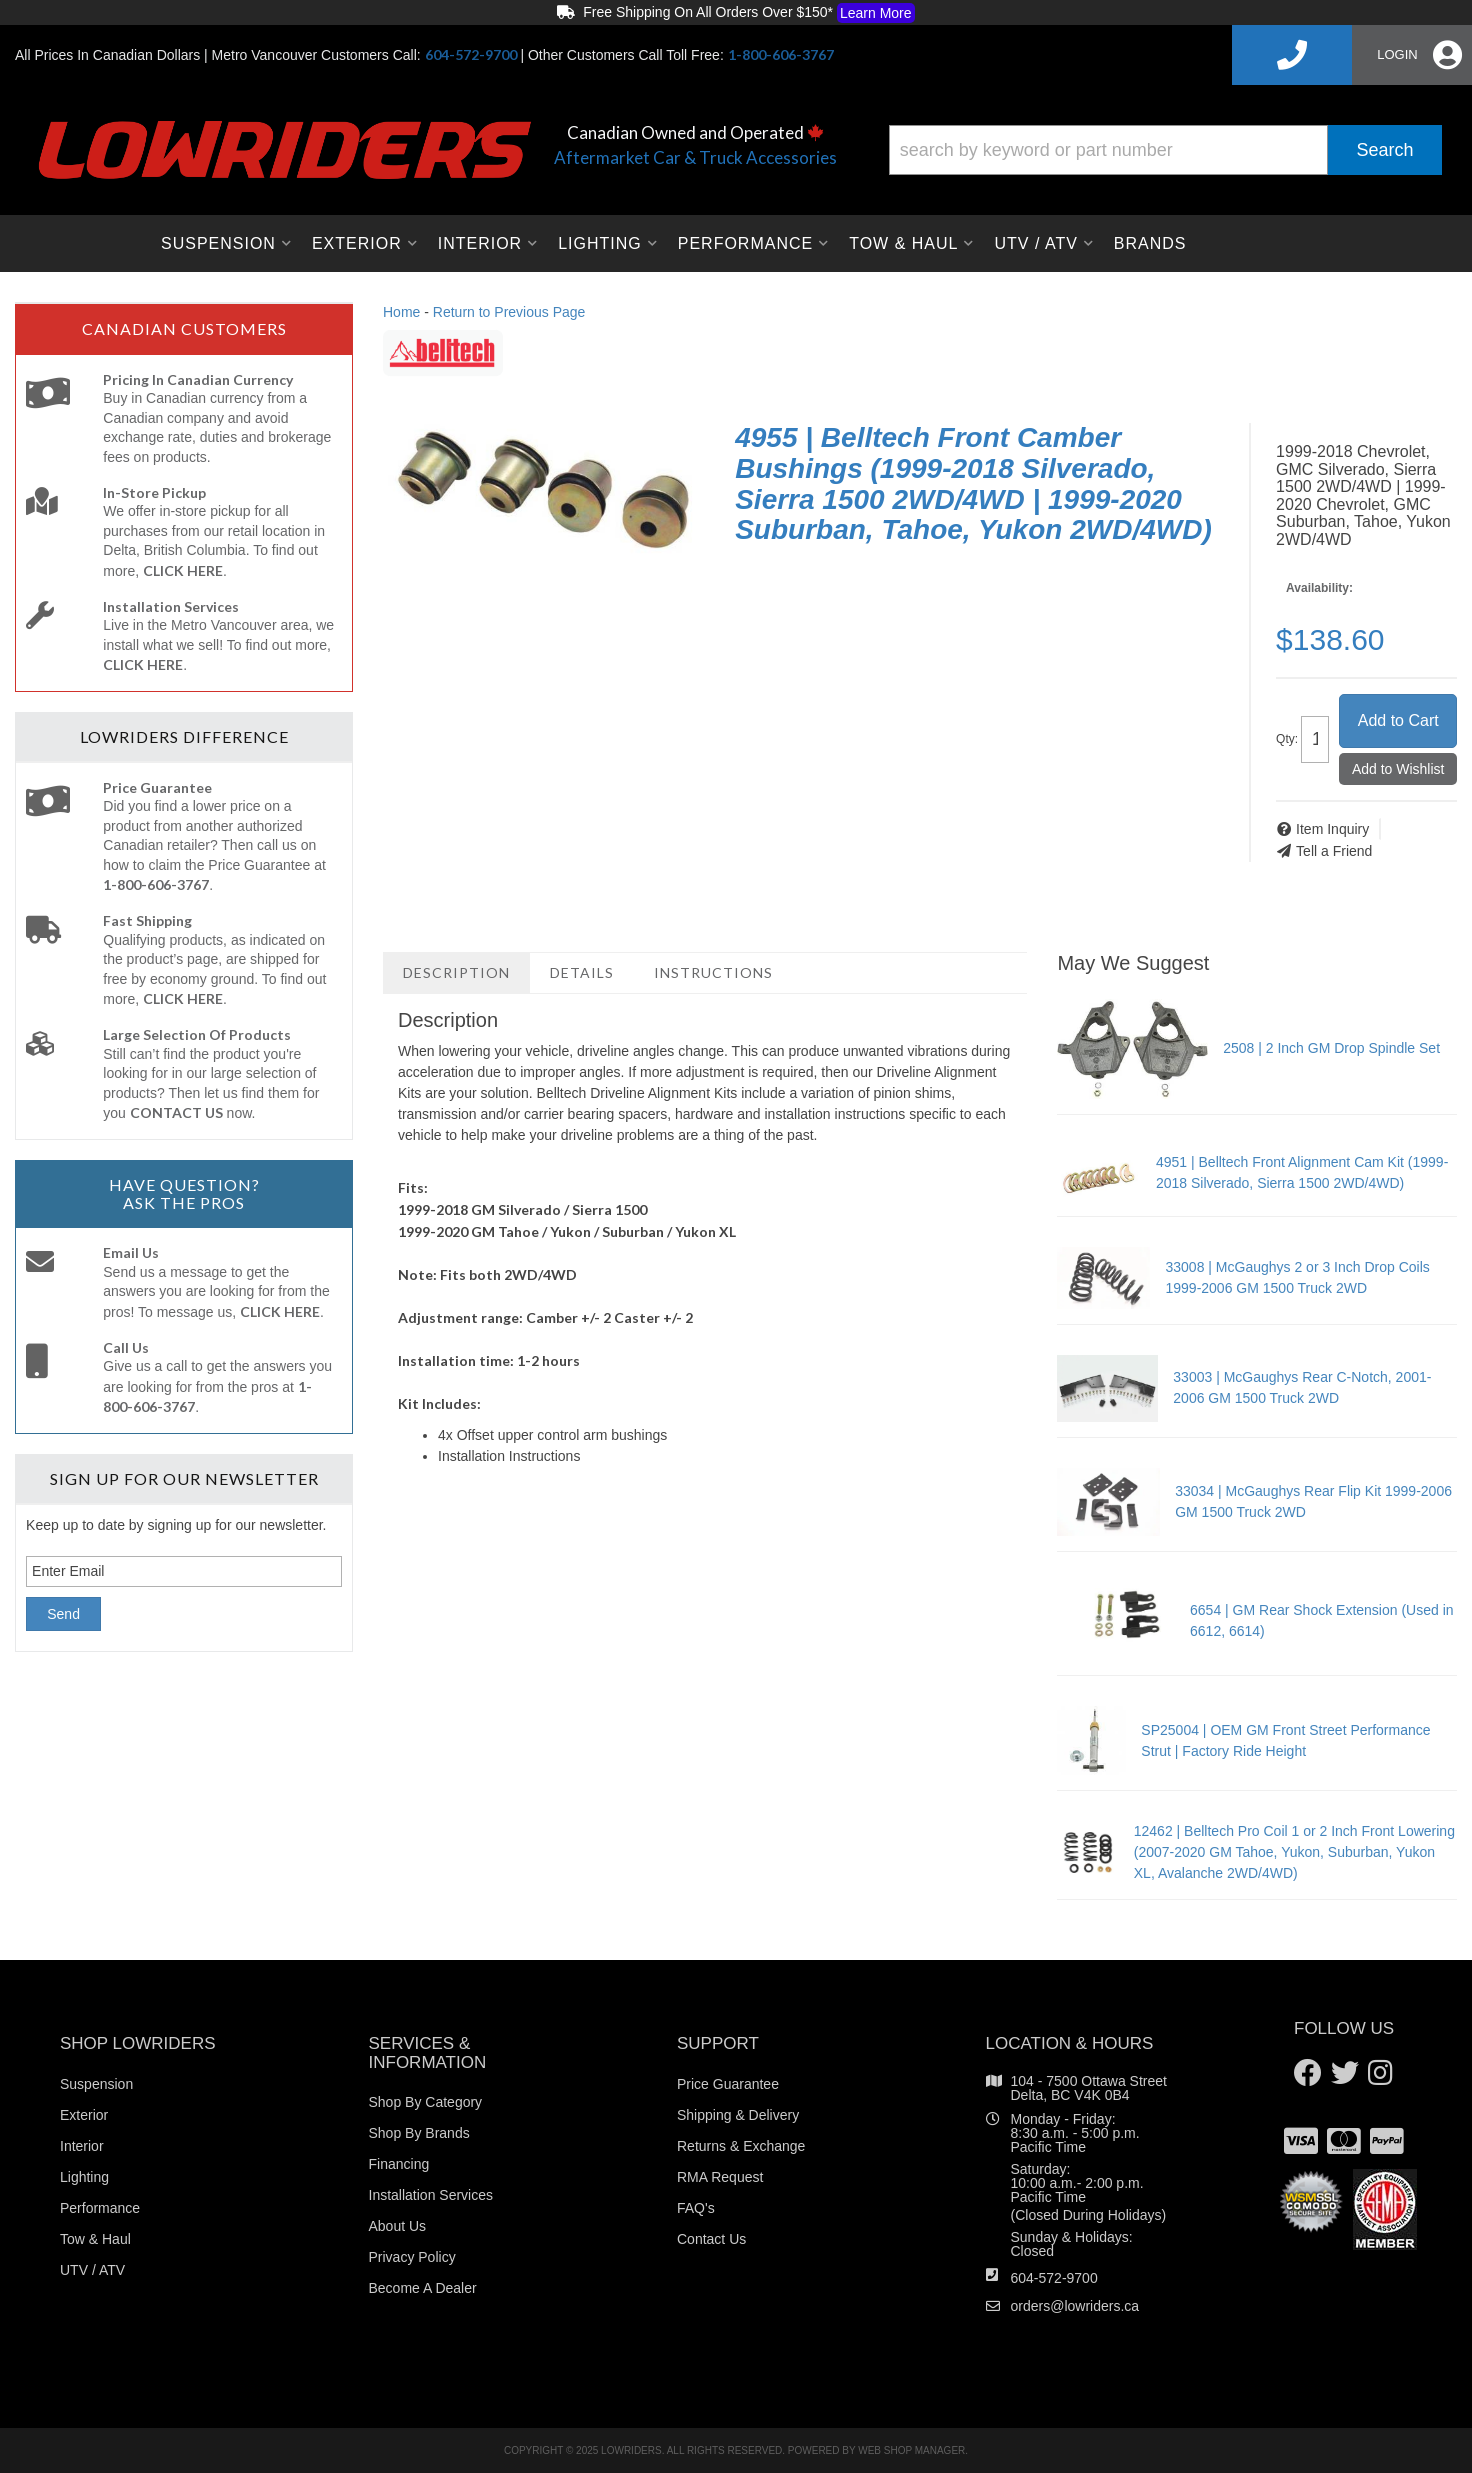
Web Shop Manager (911, 2450)
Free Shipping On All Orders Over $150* (735, 13)
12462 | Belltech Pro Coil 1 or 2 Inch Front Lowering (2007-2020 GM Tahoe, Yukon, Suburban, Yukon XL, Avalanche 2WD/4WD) (1294, 1852)
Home (401, 312)
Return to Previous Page (509, 312)
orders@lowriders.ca (1075, 2306)
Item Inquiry (1332, 829)
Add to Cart (1398, 720)
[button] (1165, 150)
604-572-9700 (1054, 2278)
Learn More (876, 13)
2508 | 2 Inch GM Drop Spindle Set (1331, 1048)
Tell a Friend (1334, 851)
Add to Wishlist (1398, 769)
